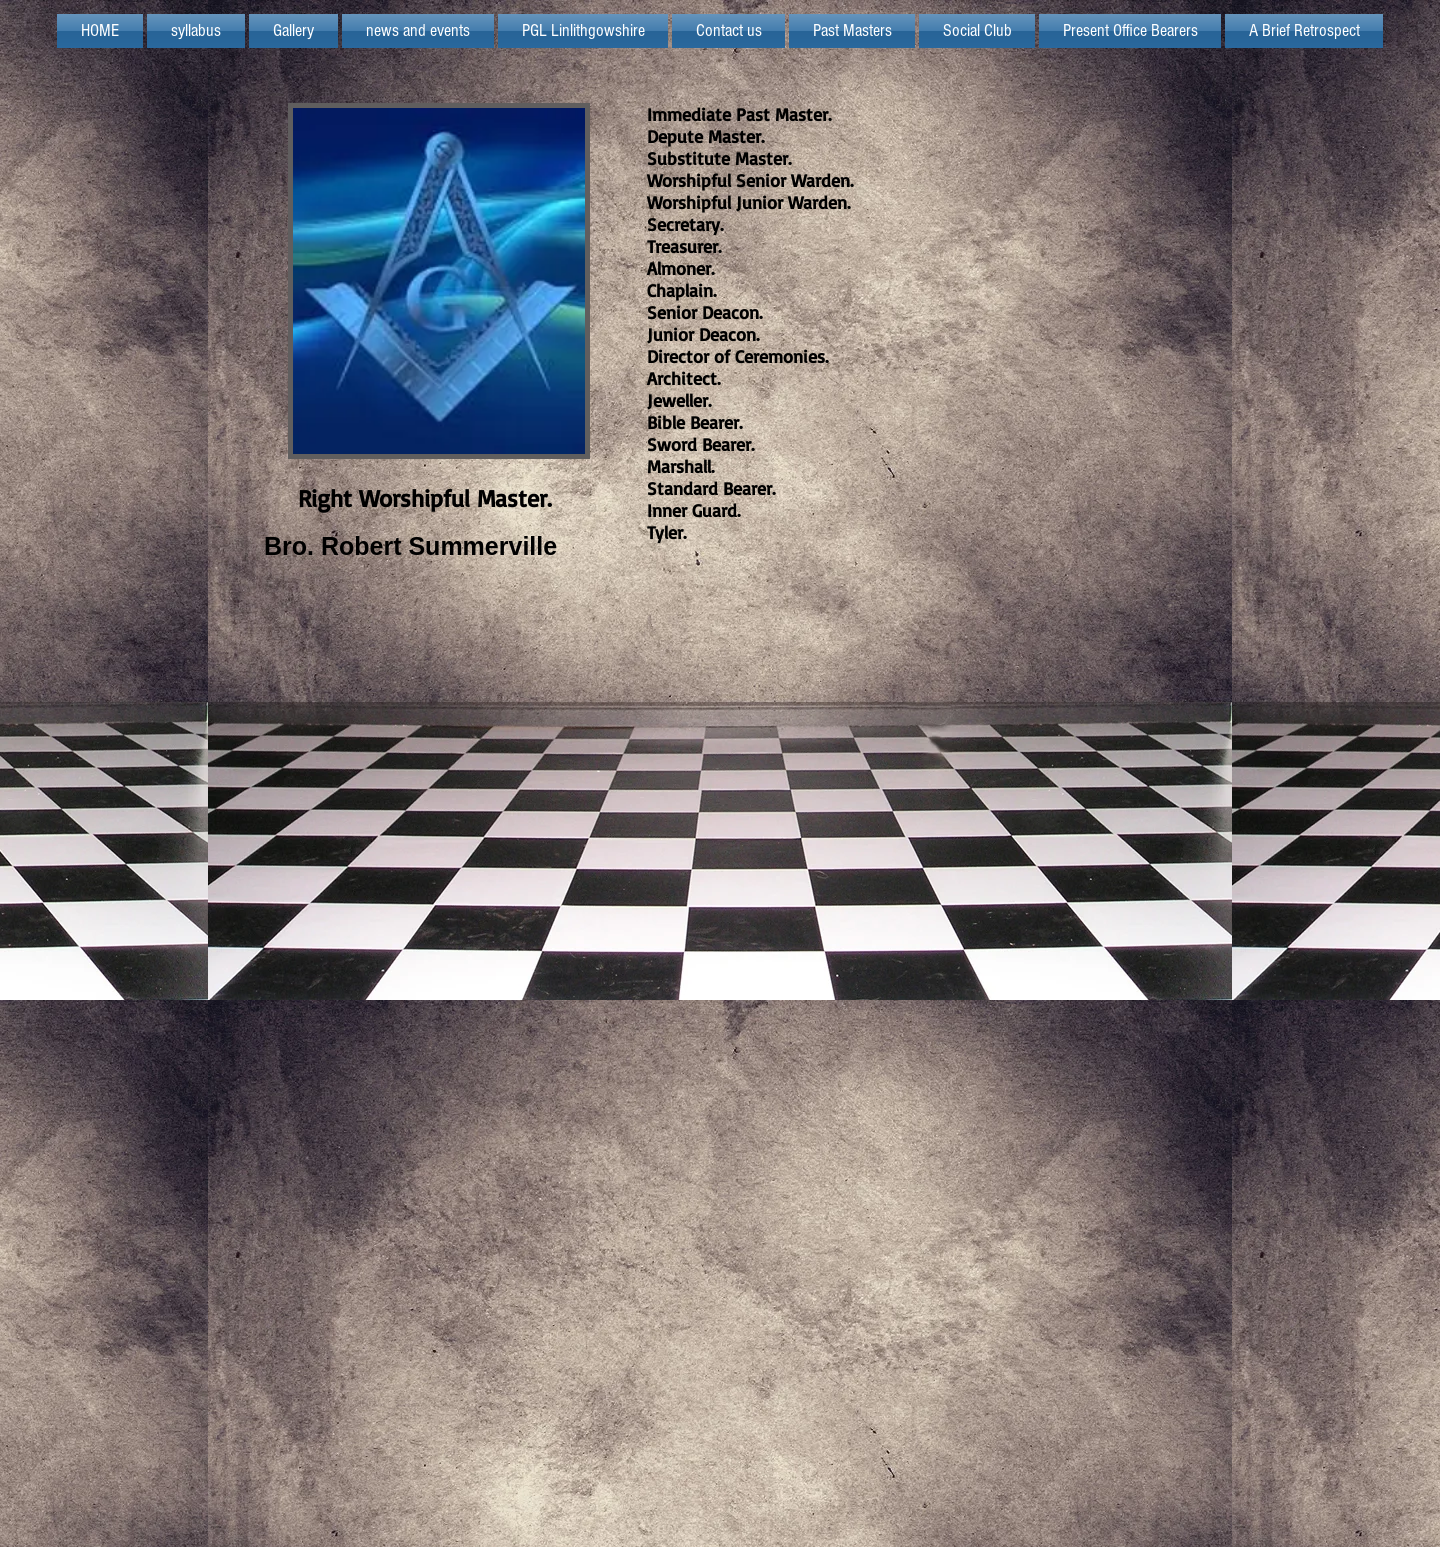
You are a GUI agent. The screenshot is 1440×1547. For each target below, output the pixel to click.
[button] (583, 31)
